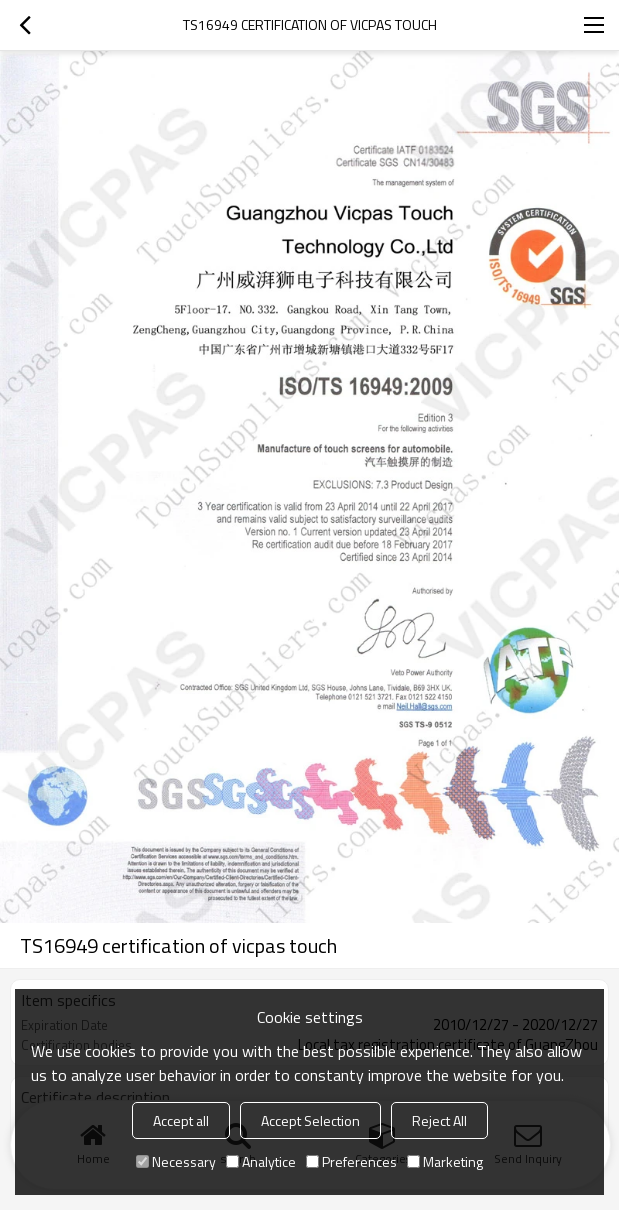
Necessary (176, 1161)
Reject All (439, 1120)
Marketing (445, 1161)
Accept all (181, 1120)
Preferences (351, 1161)
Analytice (261, 1161)
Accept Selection (310, 1120)
